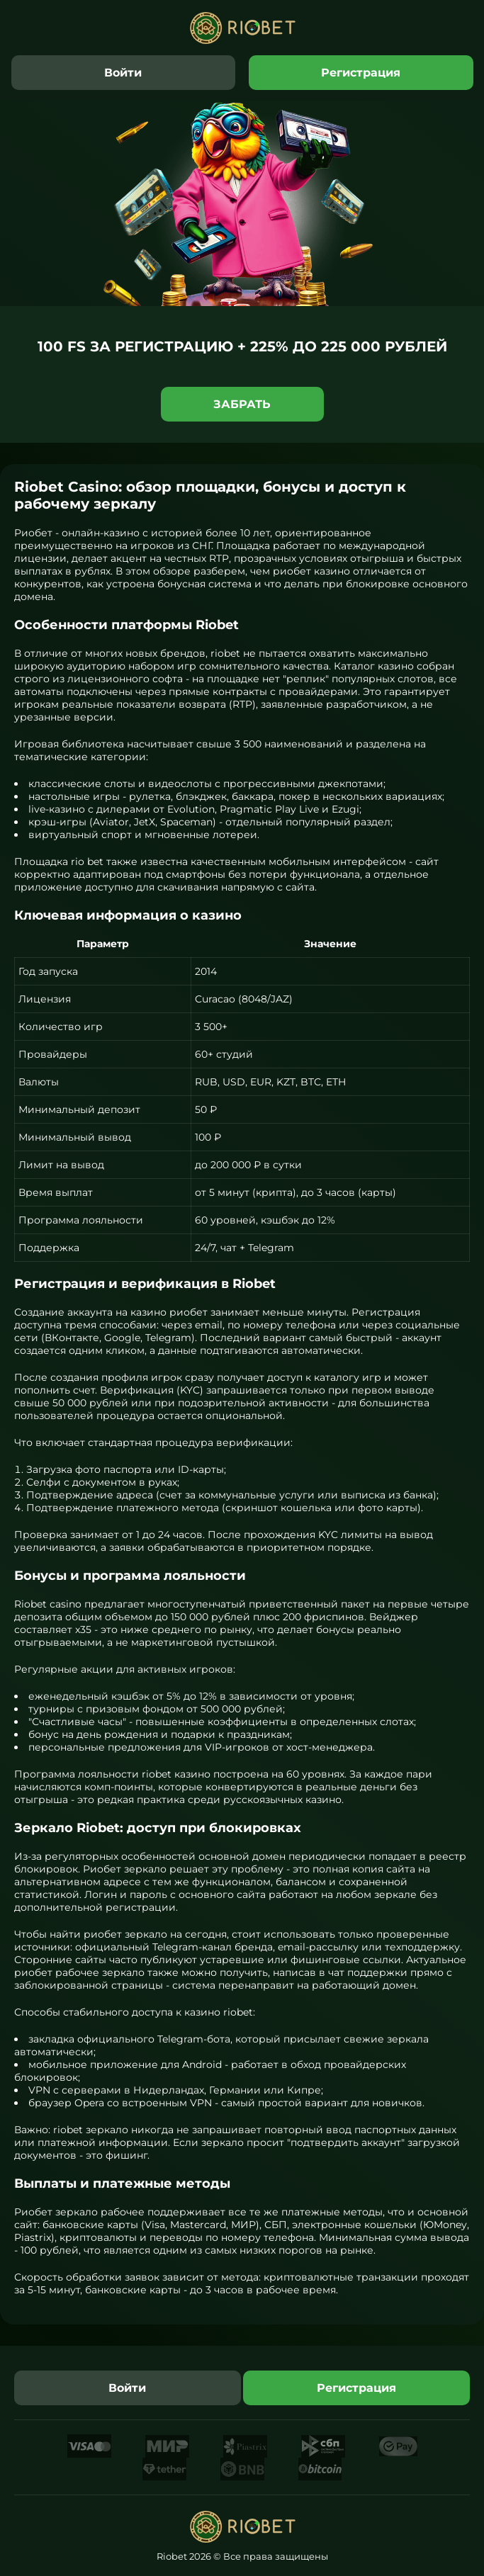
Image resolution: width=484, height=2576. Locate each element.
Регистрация (360, 72)
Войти (123, 72)
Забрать (242, 404)
